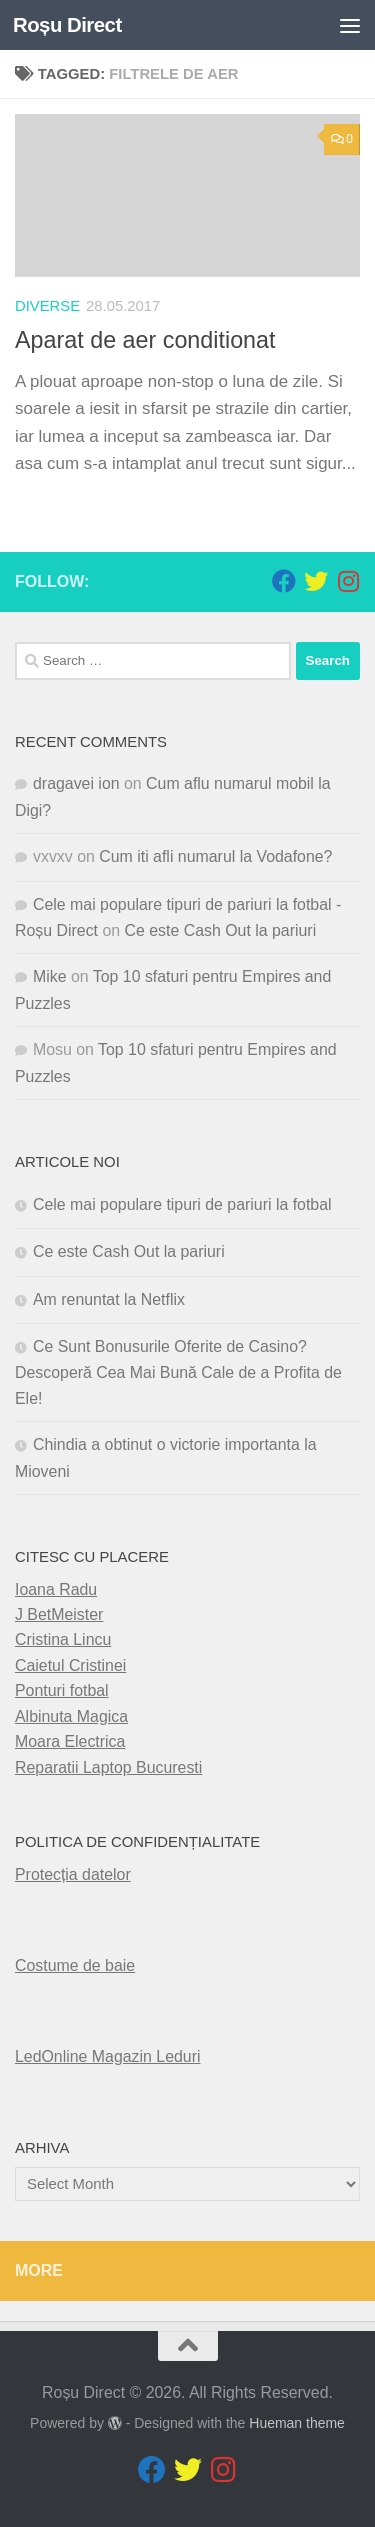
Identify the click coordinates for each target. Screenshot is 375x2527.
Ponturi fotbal (62, 1690)
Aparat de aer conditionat (145, 340)
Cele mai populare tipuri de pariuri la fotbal (182, 1204)
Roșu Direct (67, 25)
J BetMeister (59, 1614)
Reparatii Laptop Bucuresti (108, 1767)
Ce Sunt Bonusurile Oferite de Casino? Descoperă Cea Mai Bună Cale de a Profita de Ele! (178, 1372)
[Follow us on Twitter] (316, 581)
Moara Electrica (70, 1741)
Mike (50, 976)
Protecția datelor (73, 1874)
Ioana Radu (56, 1589)
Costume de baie (75, 1965)
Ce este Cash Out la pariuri (221, 930)
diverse (47, 306)
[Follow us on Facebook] (284, 581)
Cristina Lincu (63, 1639)
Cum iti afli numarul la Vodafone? (215, 856)
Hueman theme (297, 2423)
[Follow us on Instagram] (348, 581)
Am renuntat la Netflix (109, 1299)
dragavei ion (76, 783)
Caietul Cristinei (70, 1665)
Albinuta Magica (71, 1716)
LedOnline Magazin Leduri (108, 2056)
